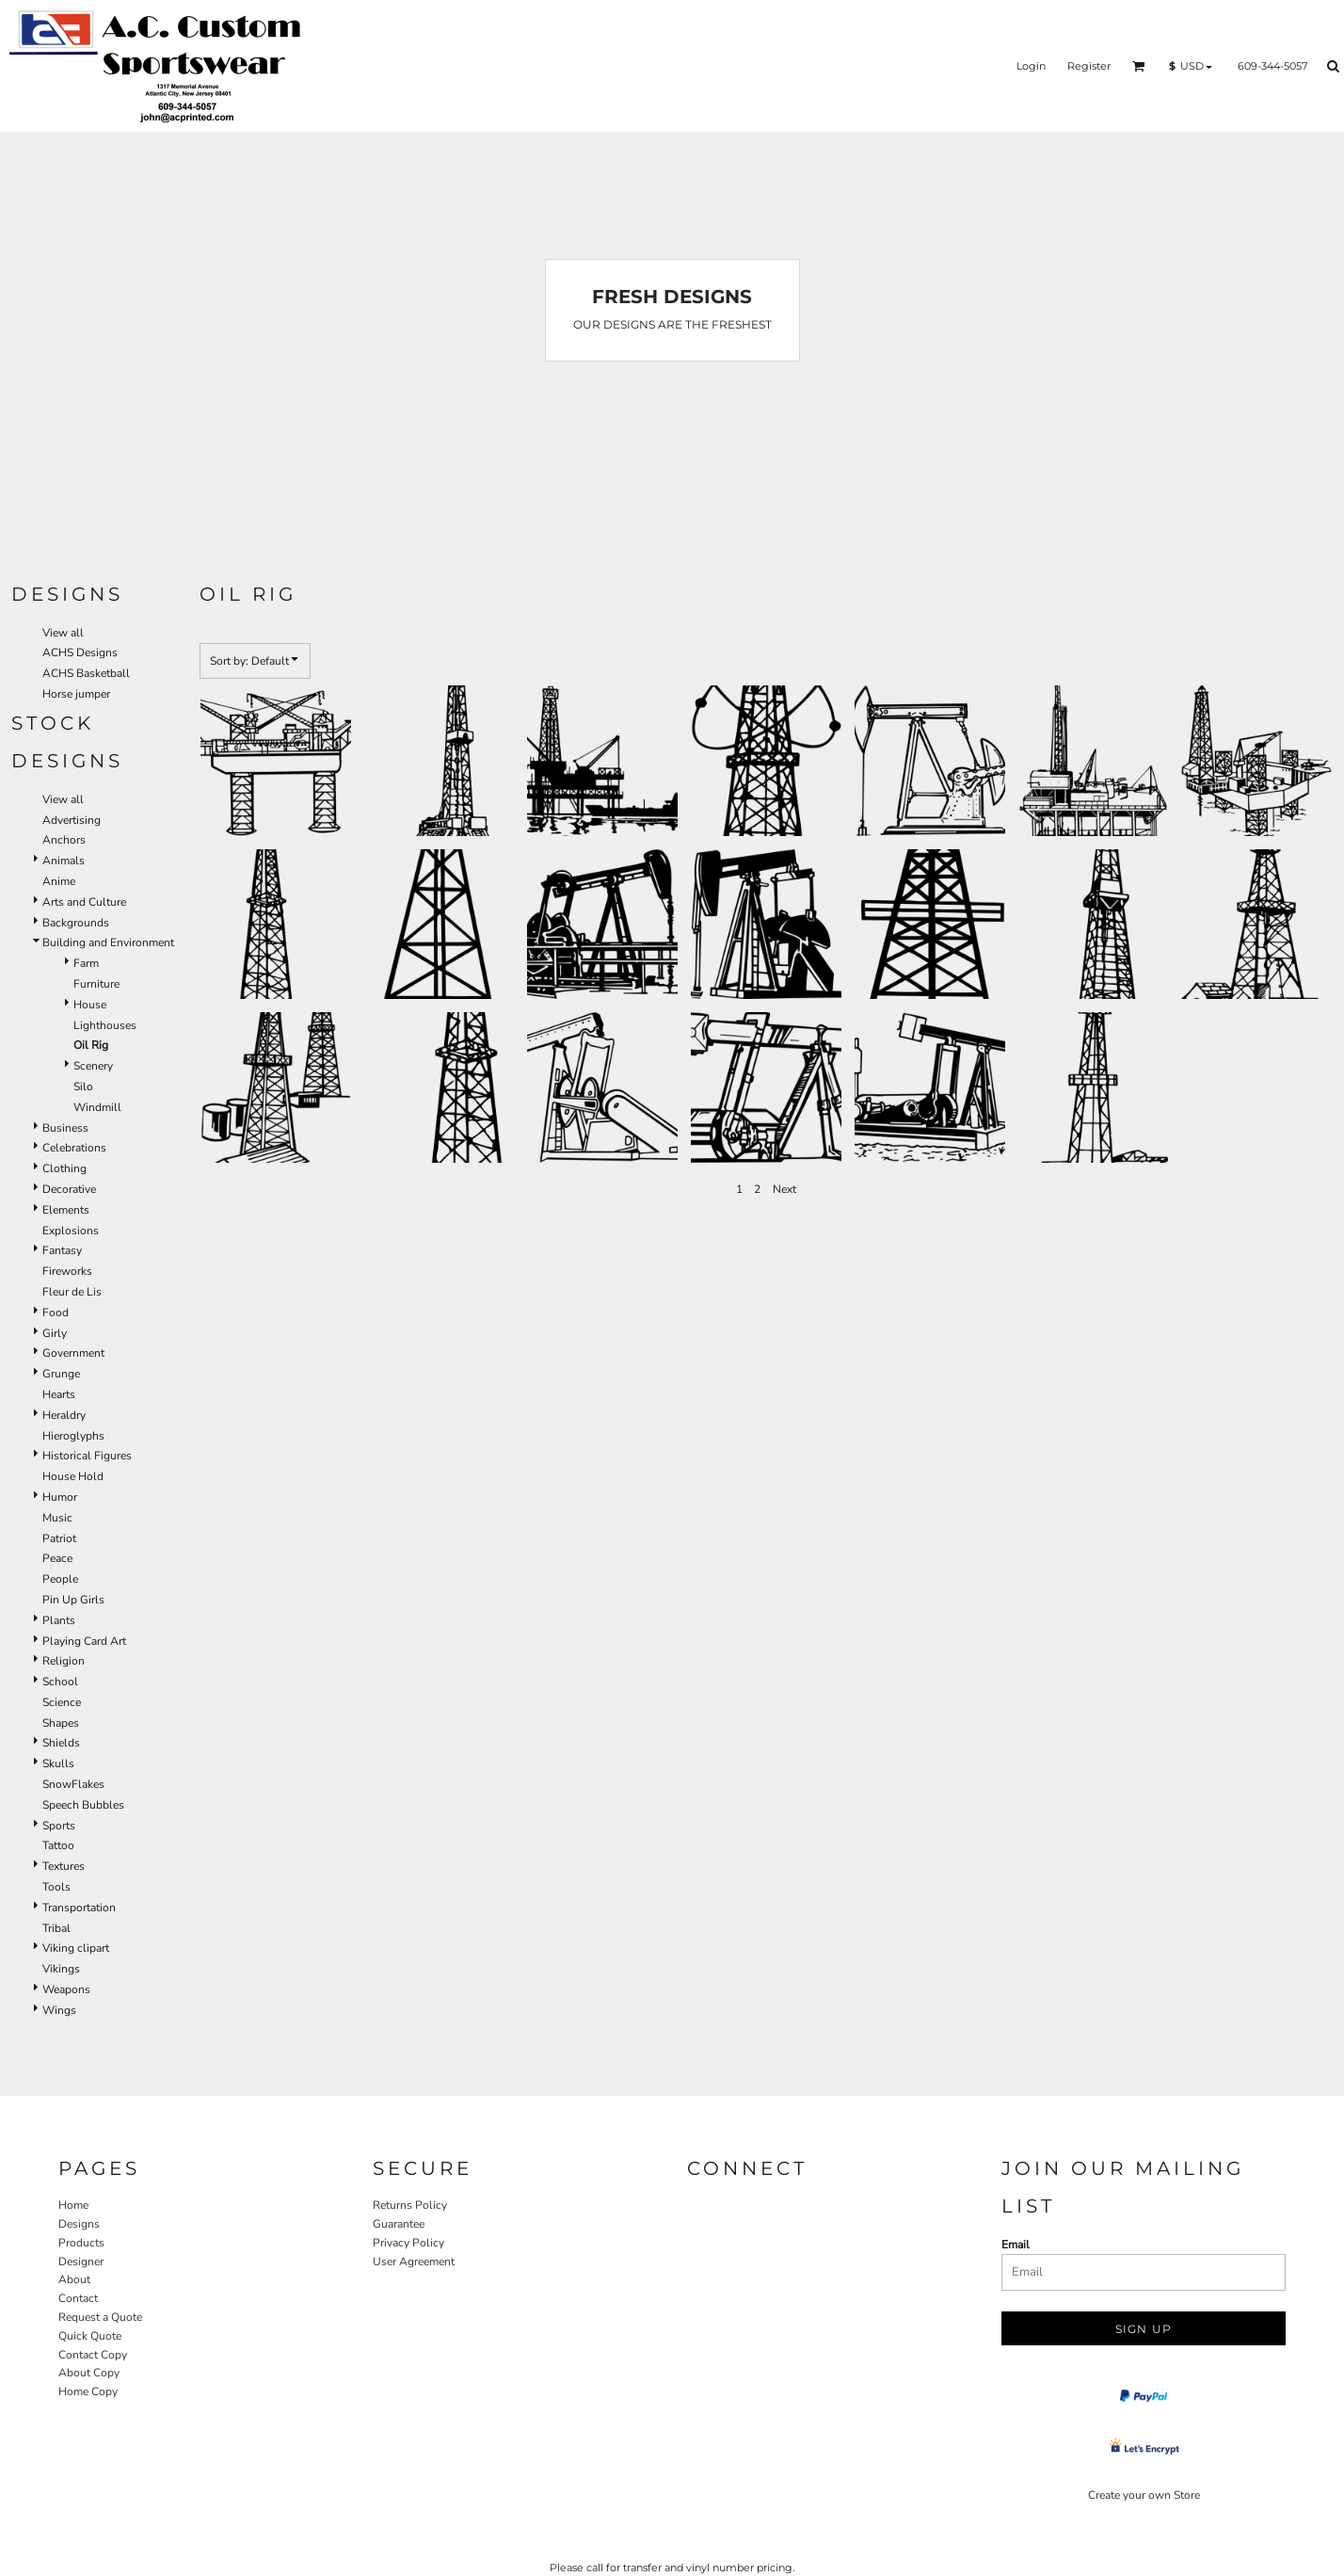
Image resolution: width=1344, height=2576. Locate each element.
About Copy (89, 2372)
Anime (58, 881)
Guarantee (398, 2223)
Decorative (69, 1189)
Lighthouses (104, 1025)
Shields (61, 1742)
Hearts (58, 1394)
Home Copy (88, 2391)
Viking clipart (75, 1948)
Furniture (96, 983)
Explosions (70, 1230)
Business (65, 1127)
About (74, 2279)
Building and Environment (108, 942)
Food (55, 1312)
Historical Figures (87, 1455)
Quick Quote (89, 2335)
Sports (58, 1825)
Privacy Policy (408, 2242)
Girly (54, 1333)
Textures (63, 1866)
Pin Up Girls (73, 1599)
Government (73, 1352)
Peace (57, 1558)
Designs (79, 2223)
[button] (1138, 65)
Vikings (61, 1968)
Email (1015, 2244)
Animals (63, 860)
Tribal (56, 1928)
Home (73, 2205)
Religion (63, 1660)
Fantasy (62, 1250)
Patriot (59, 1538)
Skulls (58, 1763)
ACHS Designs (80, 652)
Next (784, 1189)
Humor (59, 1497)
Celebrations (74, 1147)
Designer (81, 2261)
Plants (58, 1620)
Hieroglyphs (73, 1435)
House (89, 1004)
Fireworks (67, 1271)
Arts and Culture (84, 902)
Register (1089, 65)
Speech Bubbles (83, 1804)
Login (1031, 65)
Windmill (97, 1107)
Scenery (93, 1065)
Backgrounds (75, 922)
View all (63, 632)
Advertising (71, 820)
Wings (59, 2010)
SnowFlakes (73, 1784)
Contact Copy (92, 2354)
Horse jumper (76, 693)
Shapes (60, 1723)
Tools (56, 1886)
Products (81, 2242)
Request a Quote (100, 2317)
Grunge (61, 1373)
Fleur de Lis (72, 1291)
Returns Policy (410, 2205)
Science (61, 1702)
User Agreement (414, 2261)
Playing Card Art (84, 1641)
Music (57, 1517)
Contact (78, 2298)
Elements (65, 1209)
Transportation (79, 1907)
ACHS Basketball (86, 673)
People (60, 1578)
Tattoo (58, 1845)
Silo (83, 1086)
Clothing (64, 1168)
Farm (86, 963)
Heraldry (64, 1415)
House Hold (73, 1476)
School (60, 1681)
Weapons (66, 1989)
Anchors (64, 839)
